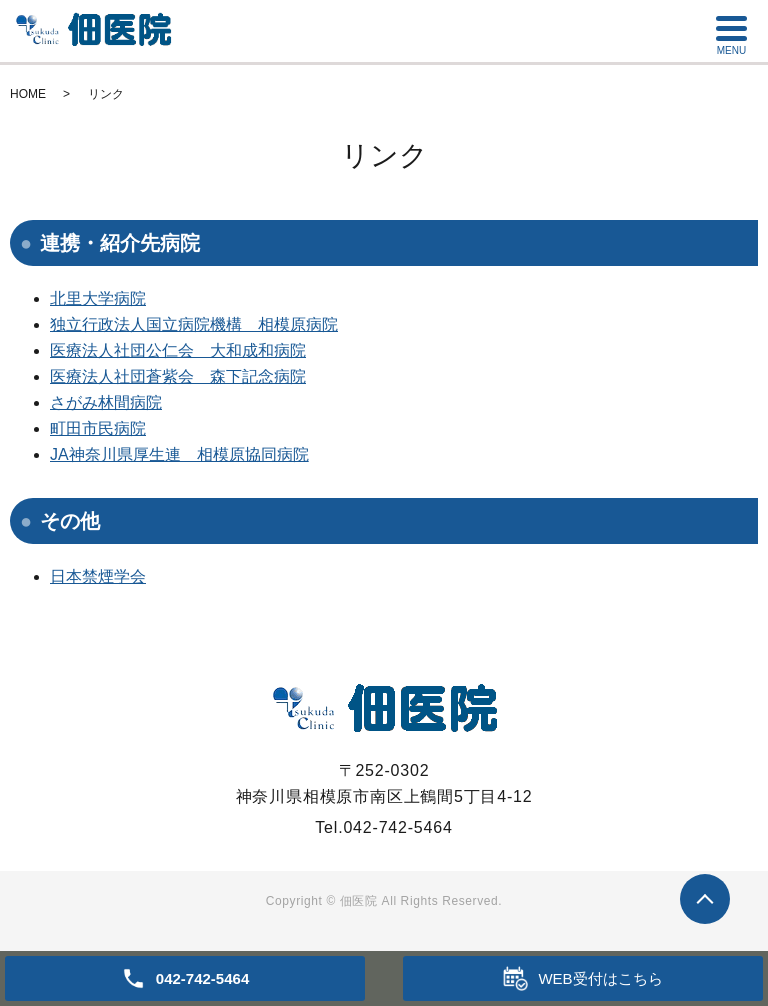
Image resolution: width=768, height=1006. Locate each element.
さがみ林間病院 (106, 402)
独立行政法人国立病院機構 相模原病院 (194, 324)
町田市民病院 (98, 428)
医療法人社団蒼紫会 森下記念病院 (178, 376)
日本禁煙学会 (98, 576)
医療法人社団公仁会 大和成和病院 (178, 350)
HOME (28, 94)
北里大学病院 (98, 298)
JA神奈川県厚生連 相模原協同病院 (179, 454)
